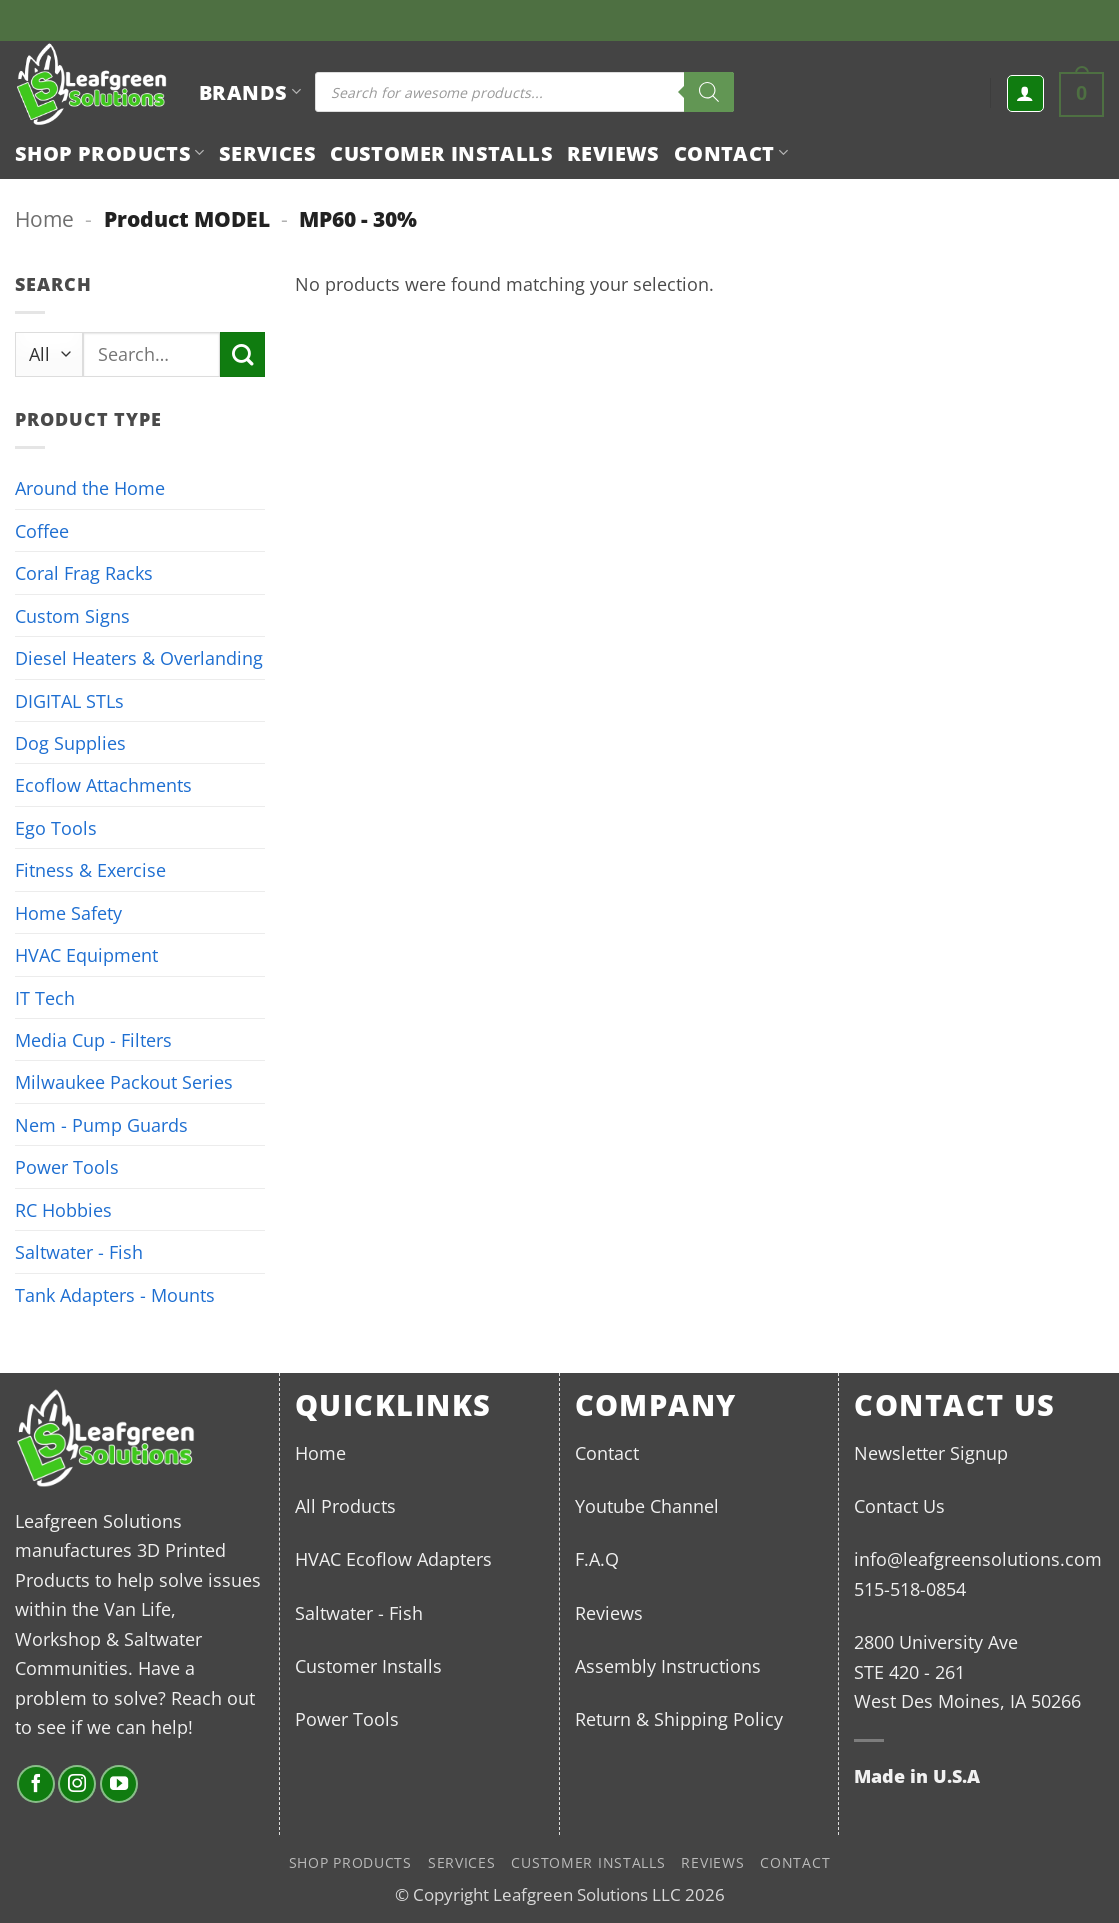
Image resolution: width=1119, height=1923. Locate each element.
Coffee (42, 530)
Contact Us (899, 1505)
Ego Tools (56, 827)
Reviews (613, 153)
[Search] (709, 92)
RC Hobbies (63, 1209)
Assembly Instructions (668, 1665)
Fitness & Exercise (90, 869)
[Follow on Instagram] (77, 1784)
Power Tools (67, 1166)
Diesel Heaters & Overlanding (139, 657)
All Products (345, 1505)
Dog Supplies (70, 742)
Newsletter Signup (931, 1452)
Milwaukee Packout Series (124, 1081)
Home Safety (68, 912)
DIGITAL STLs (69, 700)
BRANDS (250, 92)
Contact (731, 153)
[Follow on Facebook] (36, 1784)
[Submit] (242, 354)
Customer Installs (441, 153)
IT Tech (45, 997)
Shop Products (110, 153)
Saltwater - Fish (79, 1251)
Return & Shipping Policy (679, 1718)
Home (44, 218)
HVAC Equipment (86, 954)
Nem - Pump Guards (101, 1124)
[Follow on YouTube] (119, 1784)
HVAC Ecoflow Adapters (393, 1558)
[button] (1025, 93)
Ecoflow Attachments (103, 784)
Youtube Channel (647, 1505)
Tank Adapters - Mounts (115, 1294)
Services (267, 153)
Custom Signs (72, 615)
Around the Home (90, 487)
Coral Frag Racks (84, 572)
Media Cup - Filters (93, 1039)
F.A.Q (597, 1558)
